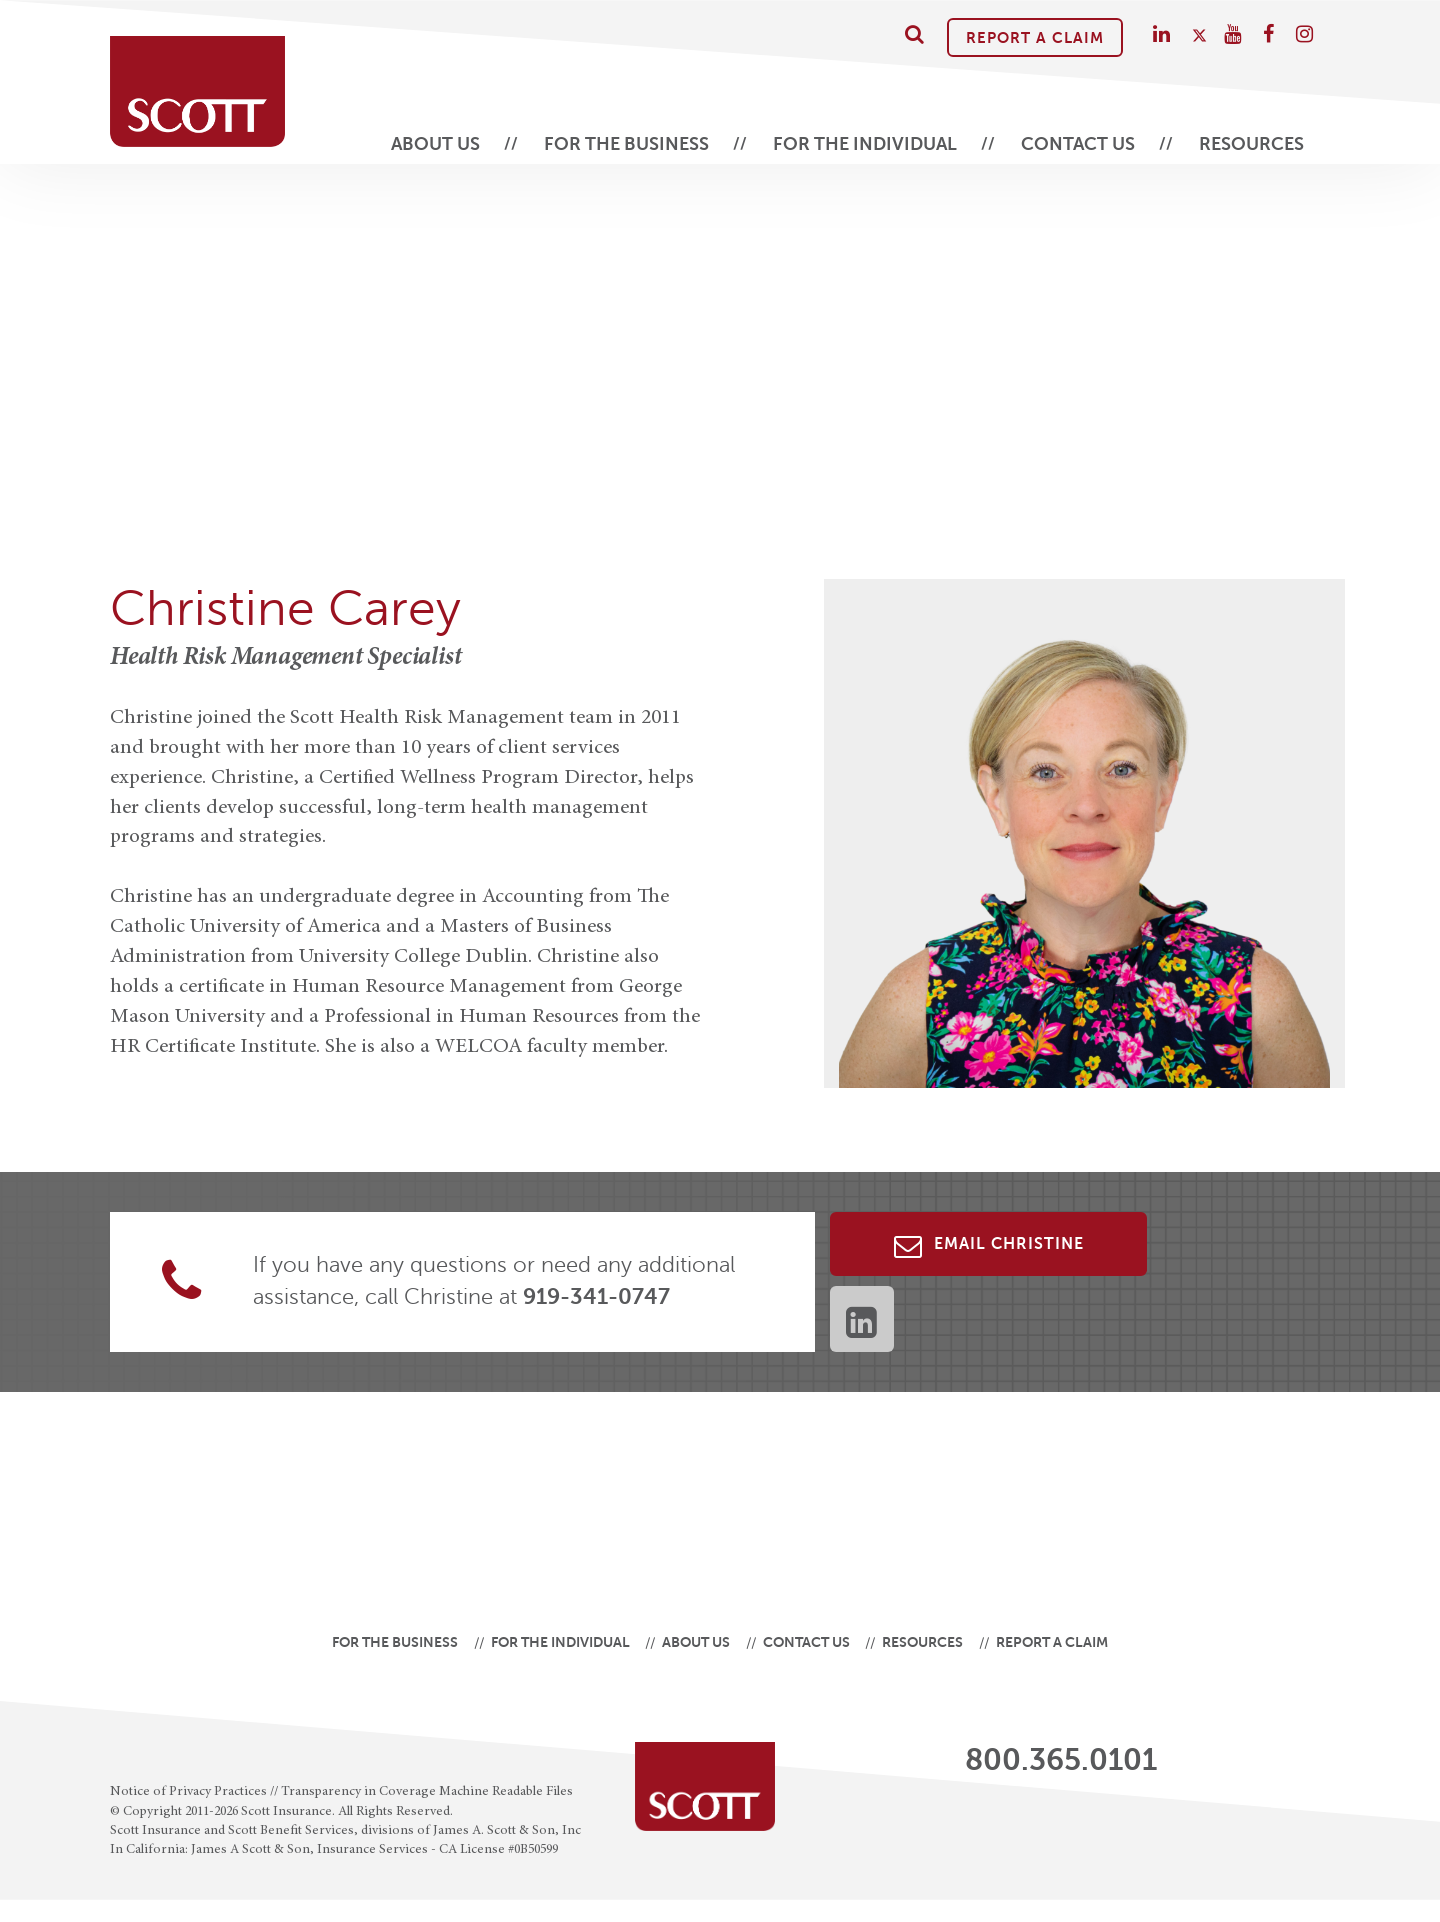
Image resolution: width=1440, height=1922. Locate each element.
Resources (1251, 144)
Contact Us (1078, 144)
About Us (435, 144)
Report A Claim (1035, 37)
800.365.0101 (1061, 1760)
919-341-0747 (596, 1296)
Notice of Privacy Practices (188, 1792)
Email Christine (989, 1246)
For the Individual (865, 144)
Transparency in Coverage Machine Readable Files (427, 1792)
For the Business (626, 144)
